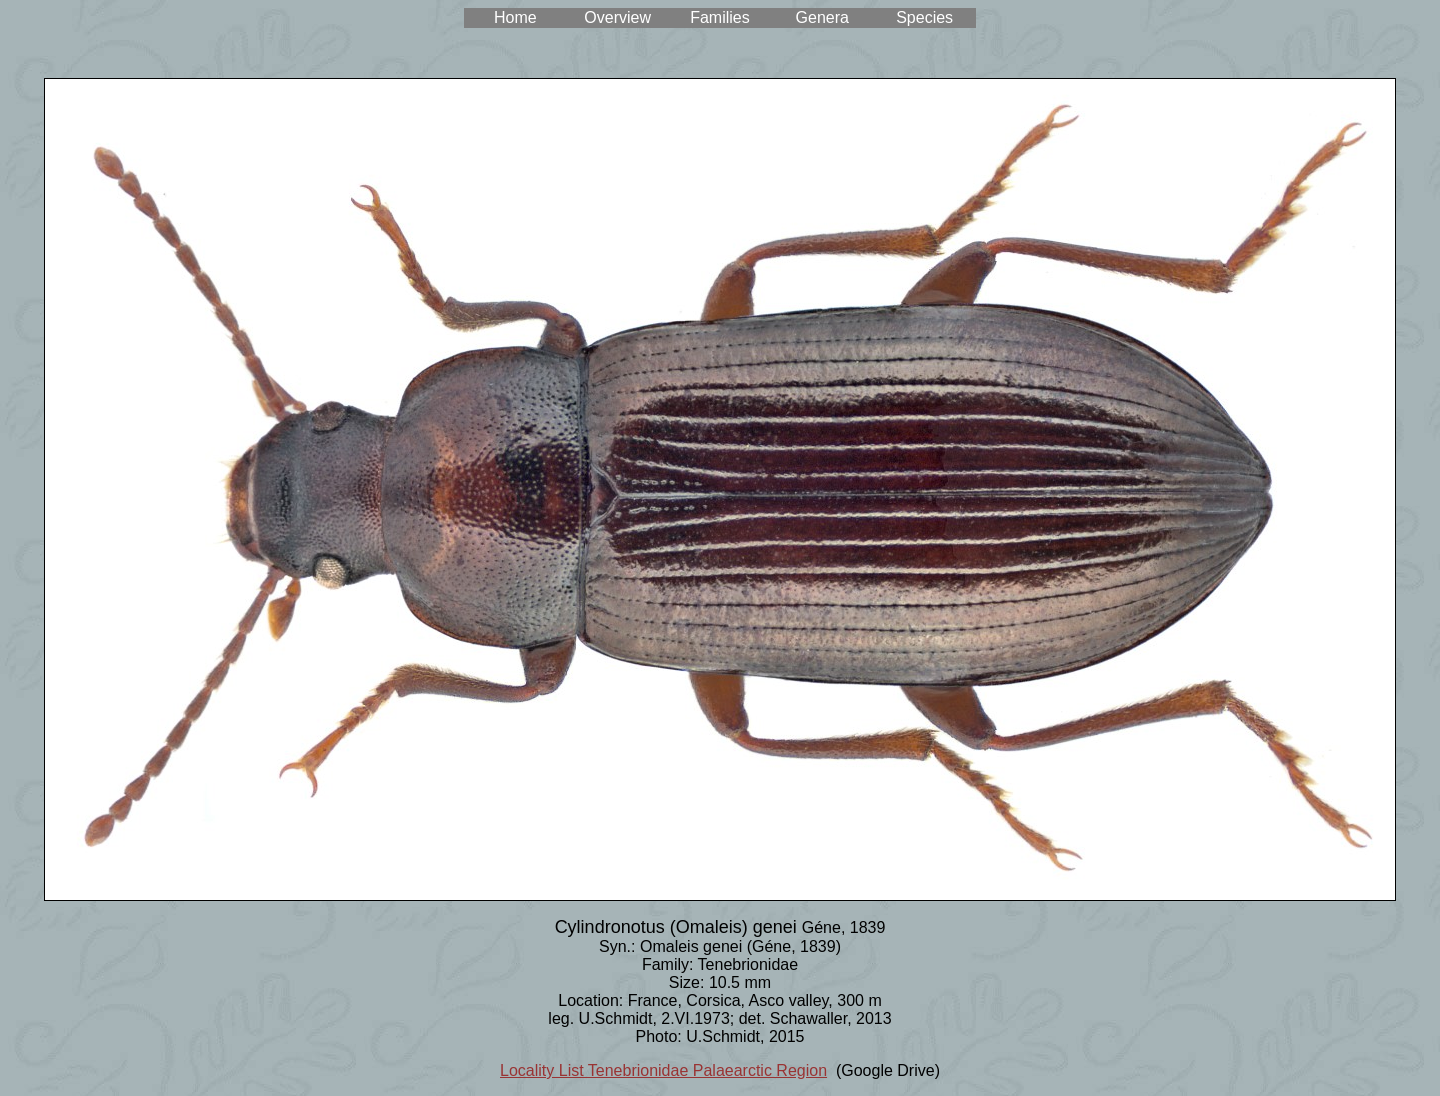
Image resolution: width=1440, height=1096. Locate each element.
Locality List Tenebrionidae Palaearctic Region (663, 1070)
